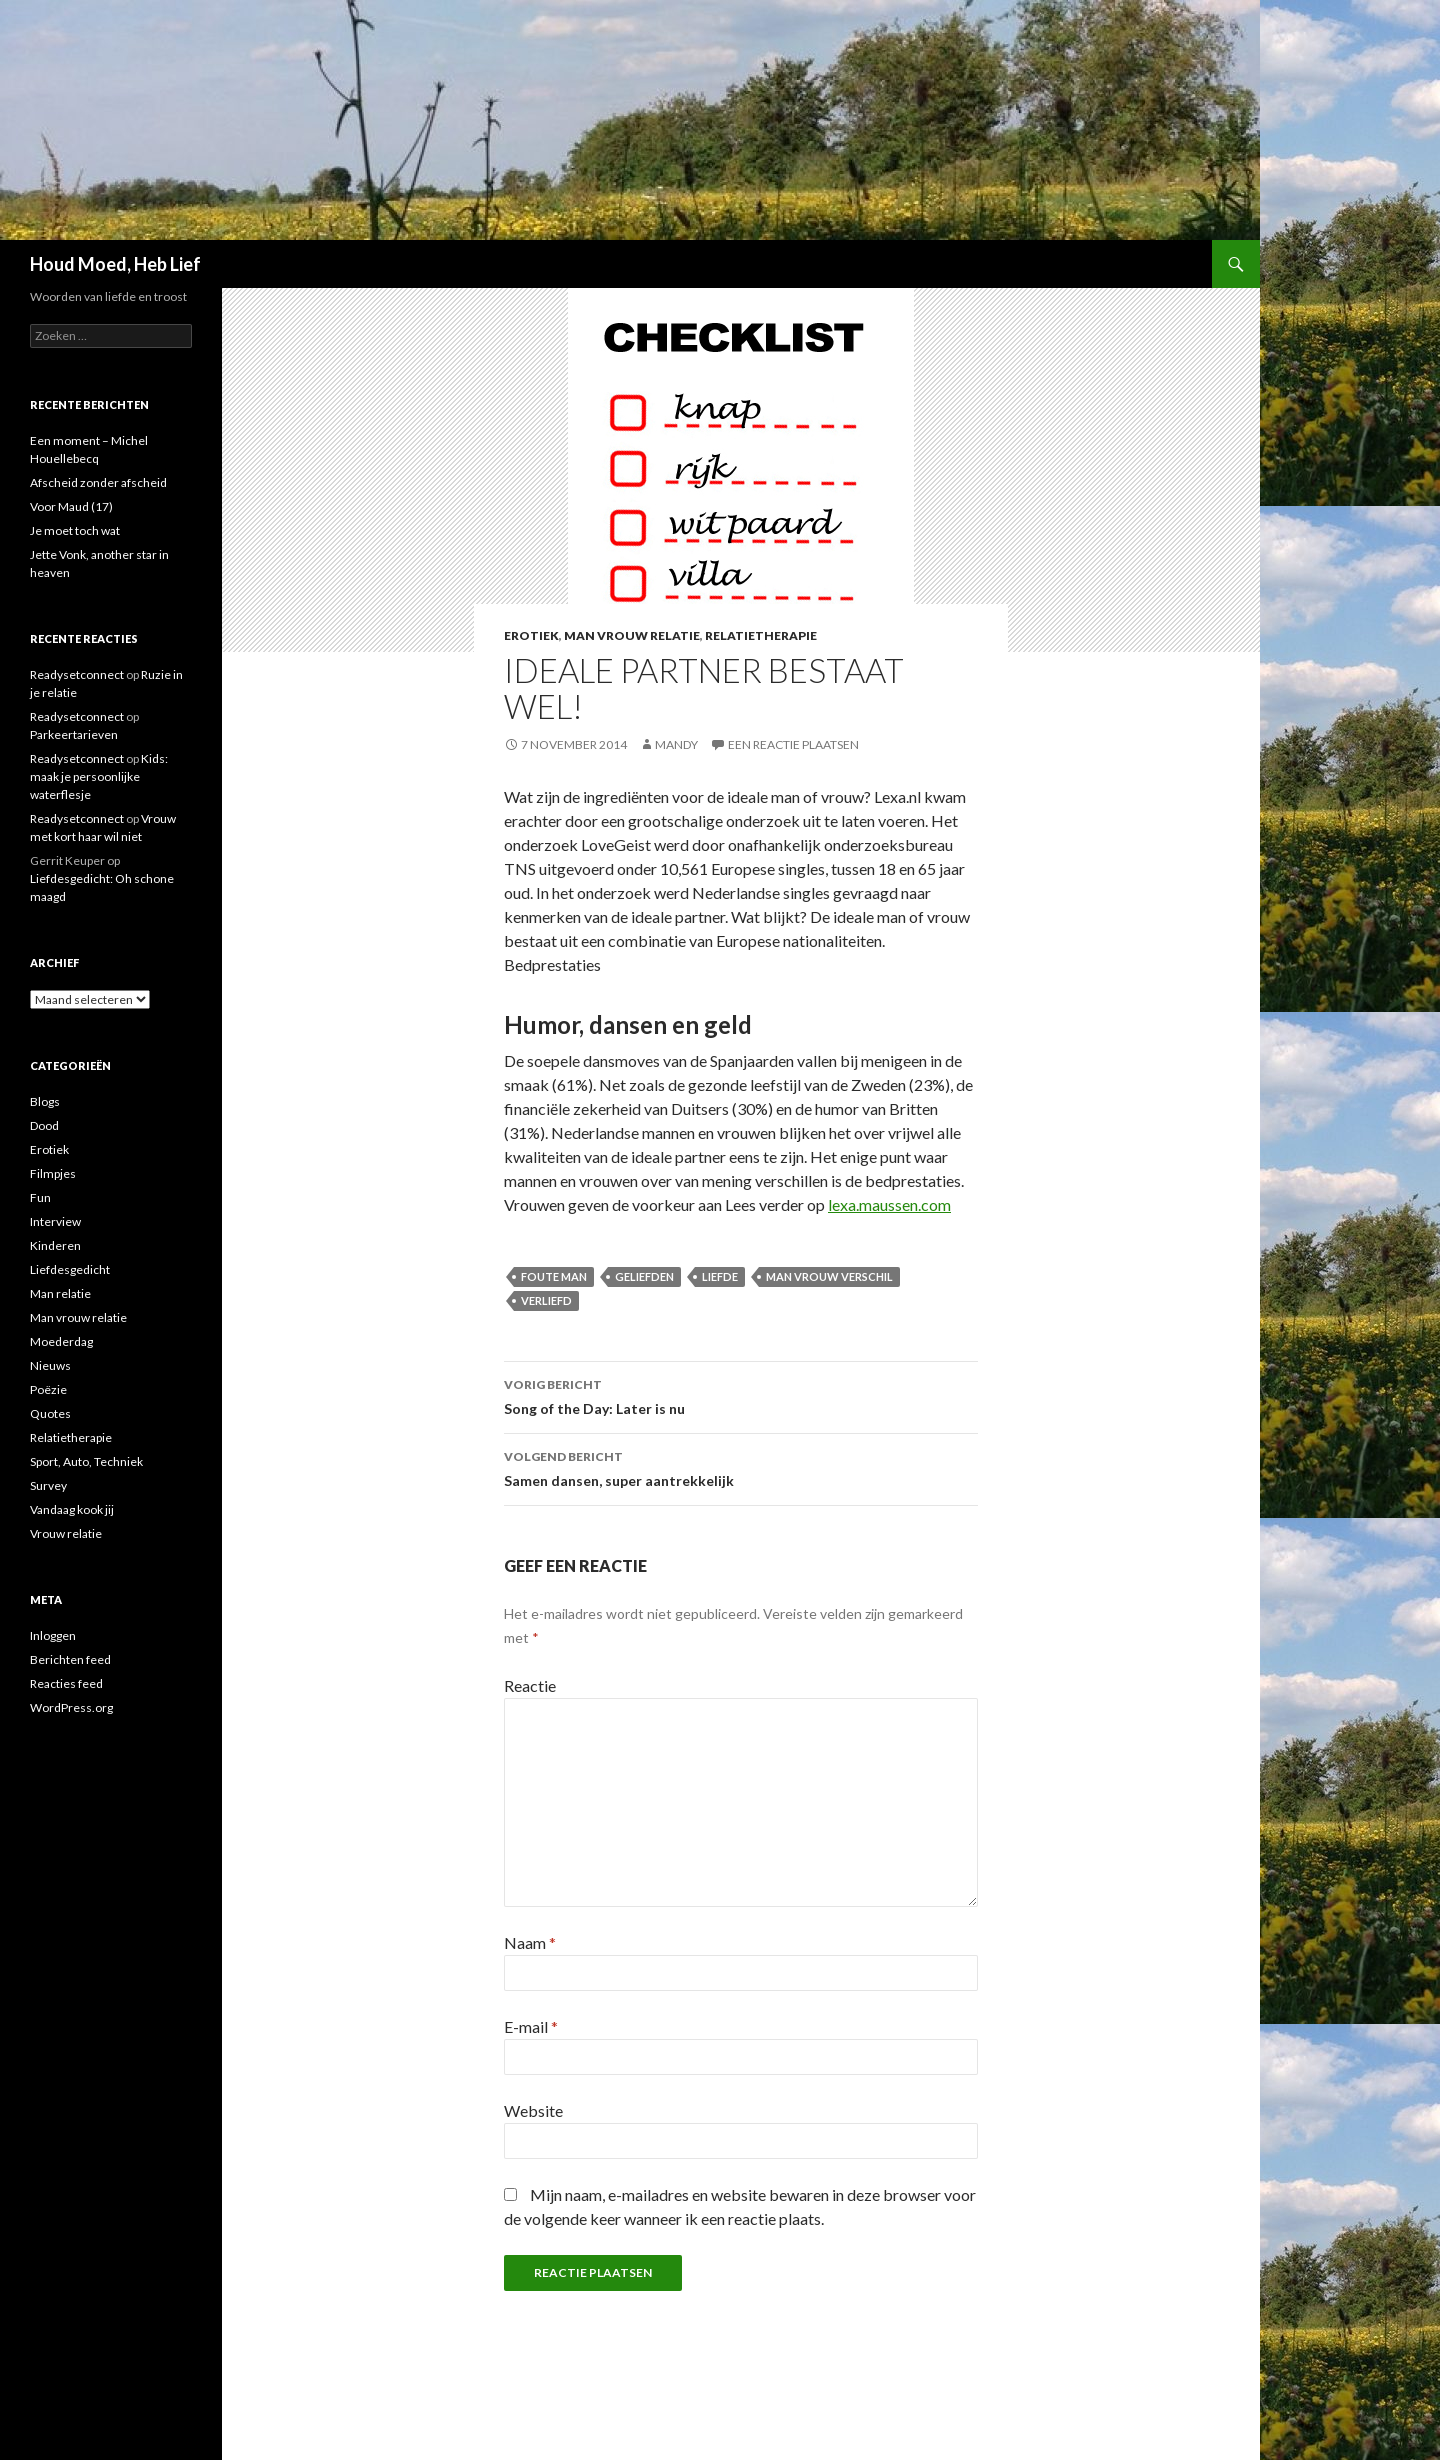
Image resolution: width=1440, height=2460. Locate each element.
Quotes (50, 1413)
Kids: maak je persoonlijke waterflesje (99, 776)
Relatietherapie (761, 635)
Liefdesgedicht (70, 1269)
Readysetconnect (77, 674)
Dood (44, 1125)
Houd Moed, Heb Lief (115, 264)
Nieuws (50, 1365)
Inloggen (53, 1635)
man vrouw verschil (829, 1276)
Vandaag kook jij (72, 1509)
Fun (40, 1197)
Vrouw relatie (66, 1533)
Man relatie (60, 1293)
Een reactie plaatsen (793, 744)
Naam (530, 1942)
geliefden (644, 1276)
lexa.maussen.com (889, 1204)
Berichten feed (70, 1659)
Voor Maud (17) (71, 506)
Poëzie (48, 1389)
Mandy (676, 744)
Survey (48, 1485)
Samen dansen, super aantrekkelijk (741, 1467)
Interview (55, 1221)
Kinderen (55, 1245)
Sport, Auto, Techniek (86, 1461)
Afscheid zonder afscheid (98, 482)
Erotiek (531, 635)
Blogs (45, 1101)
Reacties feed (66, 1683)
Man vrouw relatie (632, 635)
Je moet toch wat (75, 530)
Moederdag (61, 1341)
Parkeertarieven (74, 734)
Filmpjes (53, 1173)
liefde (720, 1276)
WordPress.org (71, 1707)
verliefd (546, 1300)
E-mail (531, 2026)
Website (533, 2110)
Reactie (530, 1685)
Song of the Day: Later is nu (741, 1395)
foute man (554, 1276)
